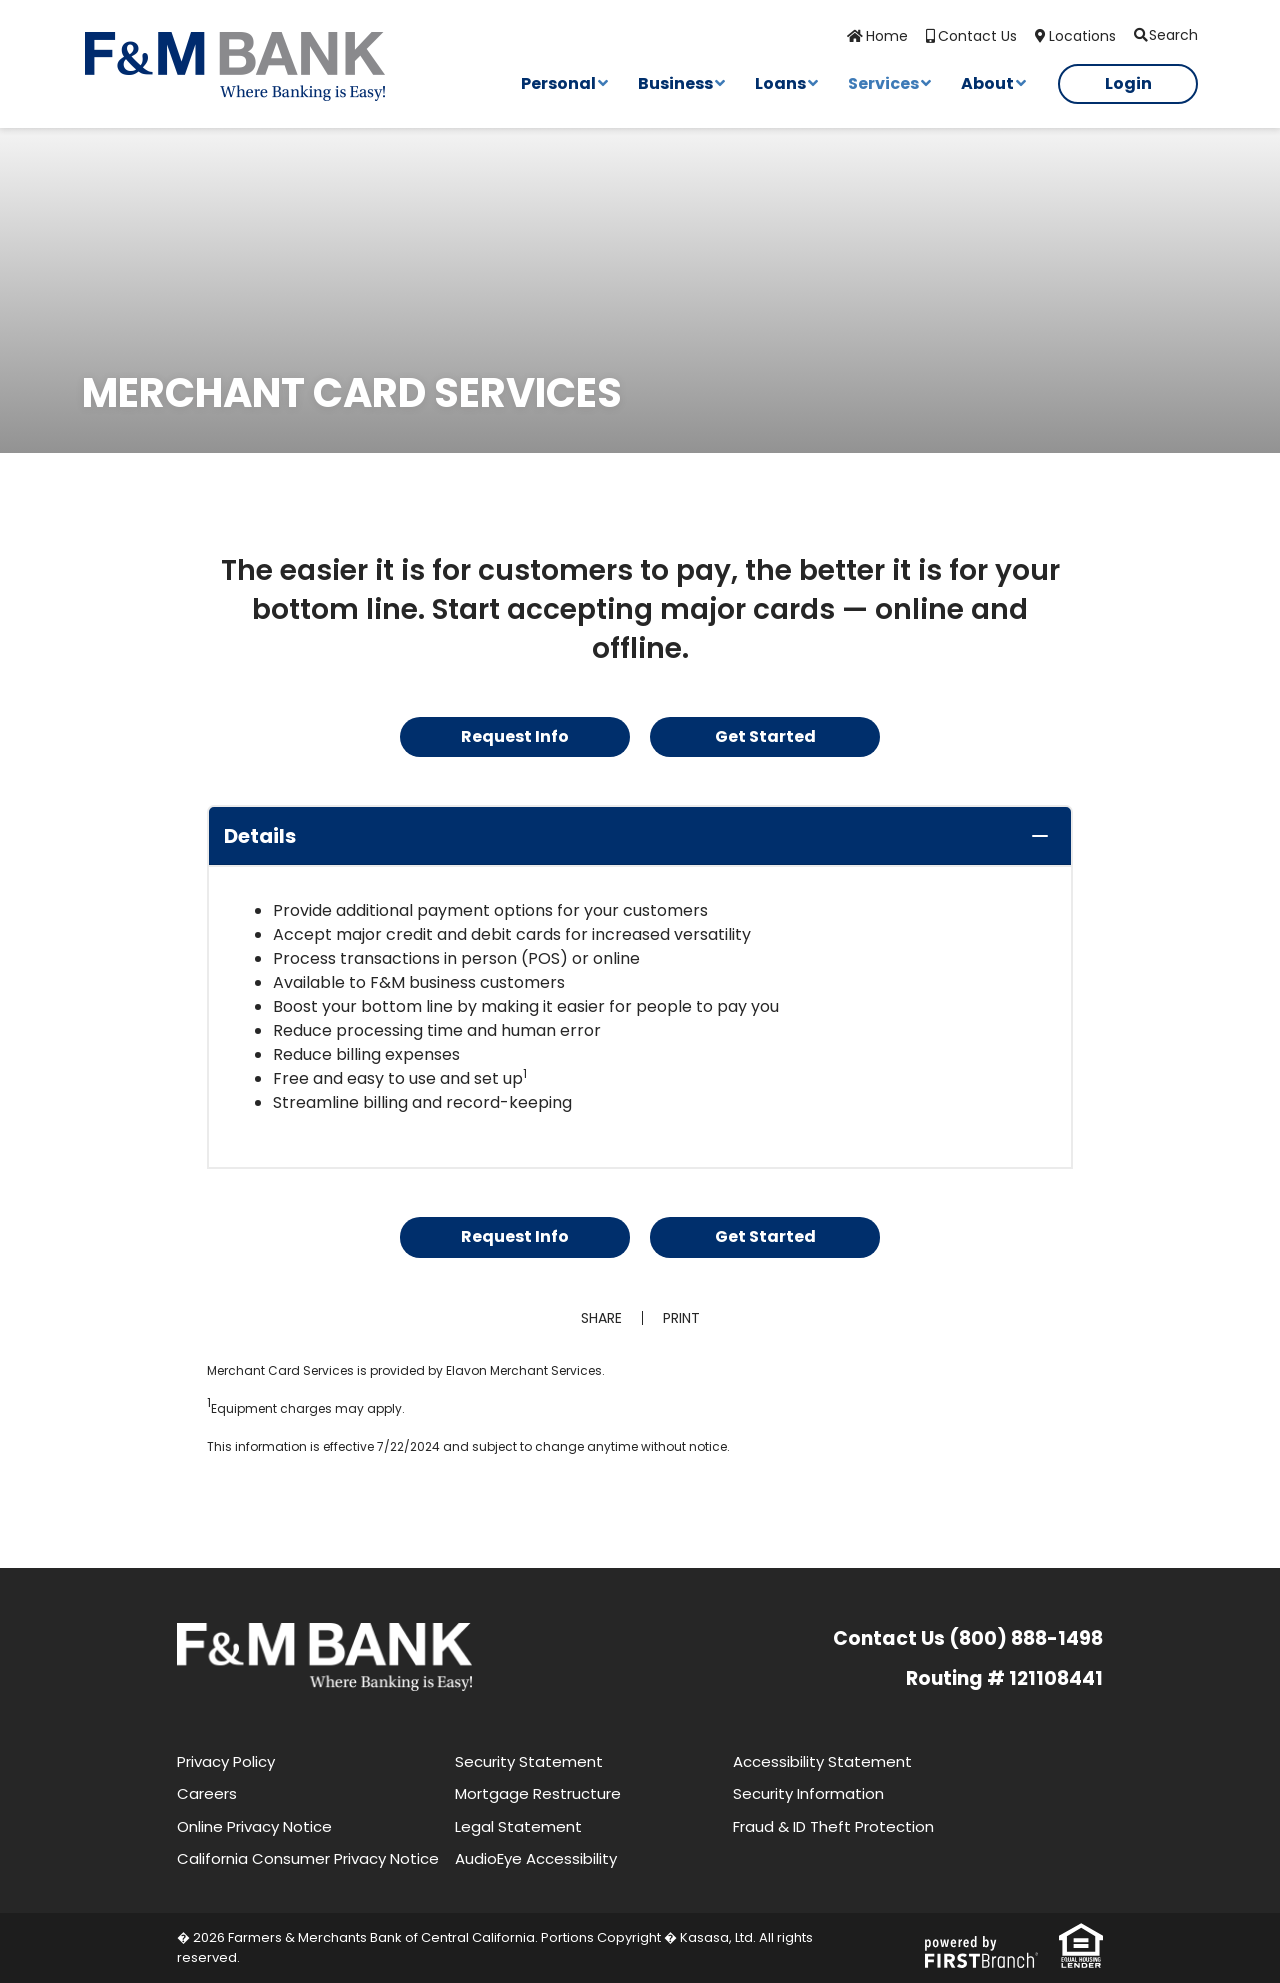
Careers (207, 1793)
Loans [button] (780, 83)
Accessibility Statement (822, 1761)
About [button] (987, 83)
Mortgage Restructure (538, 1793)
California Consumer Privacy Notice (308, 1858)
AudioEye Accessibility (536, 1858)
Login (1128, 83)
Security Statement (529, 1761)
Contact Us (977, 36)
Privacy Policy (226, 1761)
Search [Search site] (1173, 35)
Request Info (515, 736)
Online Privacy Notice (254, 1826)
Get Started (765, 736)
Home (887, 36)
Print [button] (681, 1318)
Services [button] (883, 83)
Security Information (808, 1793)
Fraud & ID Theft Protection (833, 1826)
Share (601, 1318)
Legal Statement (518, 1826)
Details (260, 836)
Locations (1082, 36)
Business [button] (675, 83)
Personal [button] (558, 83)
